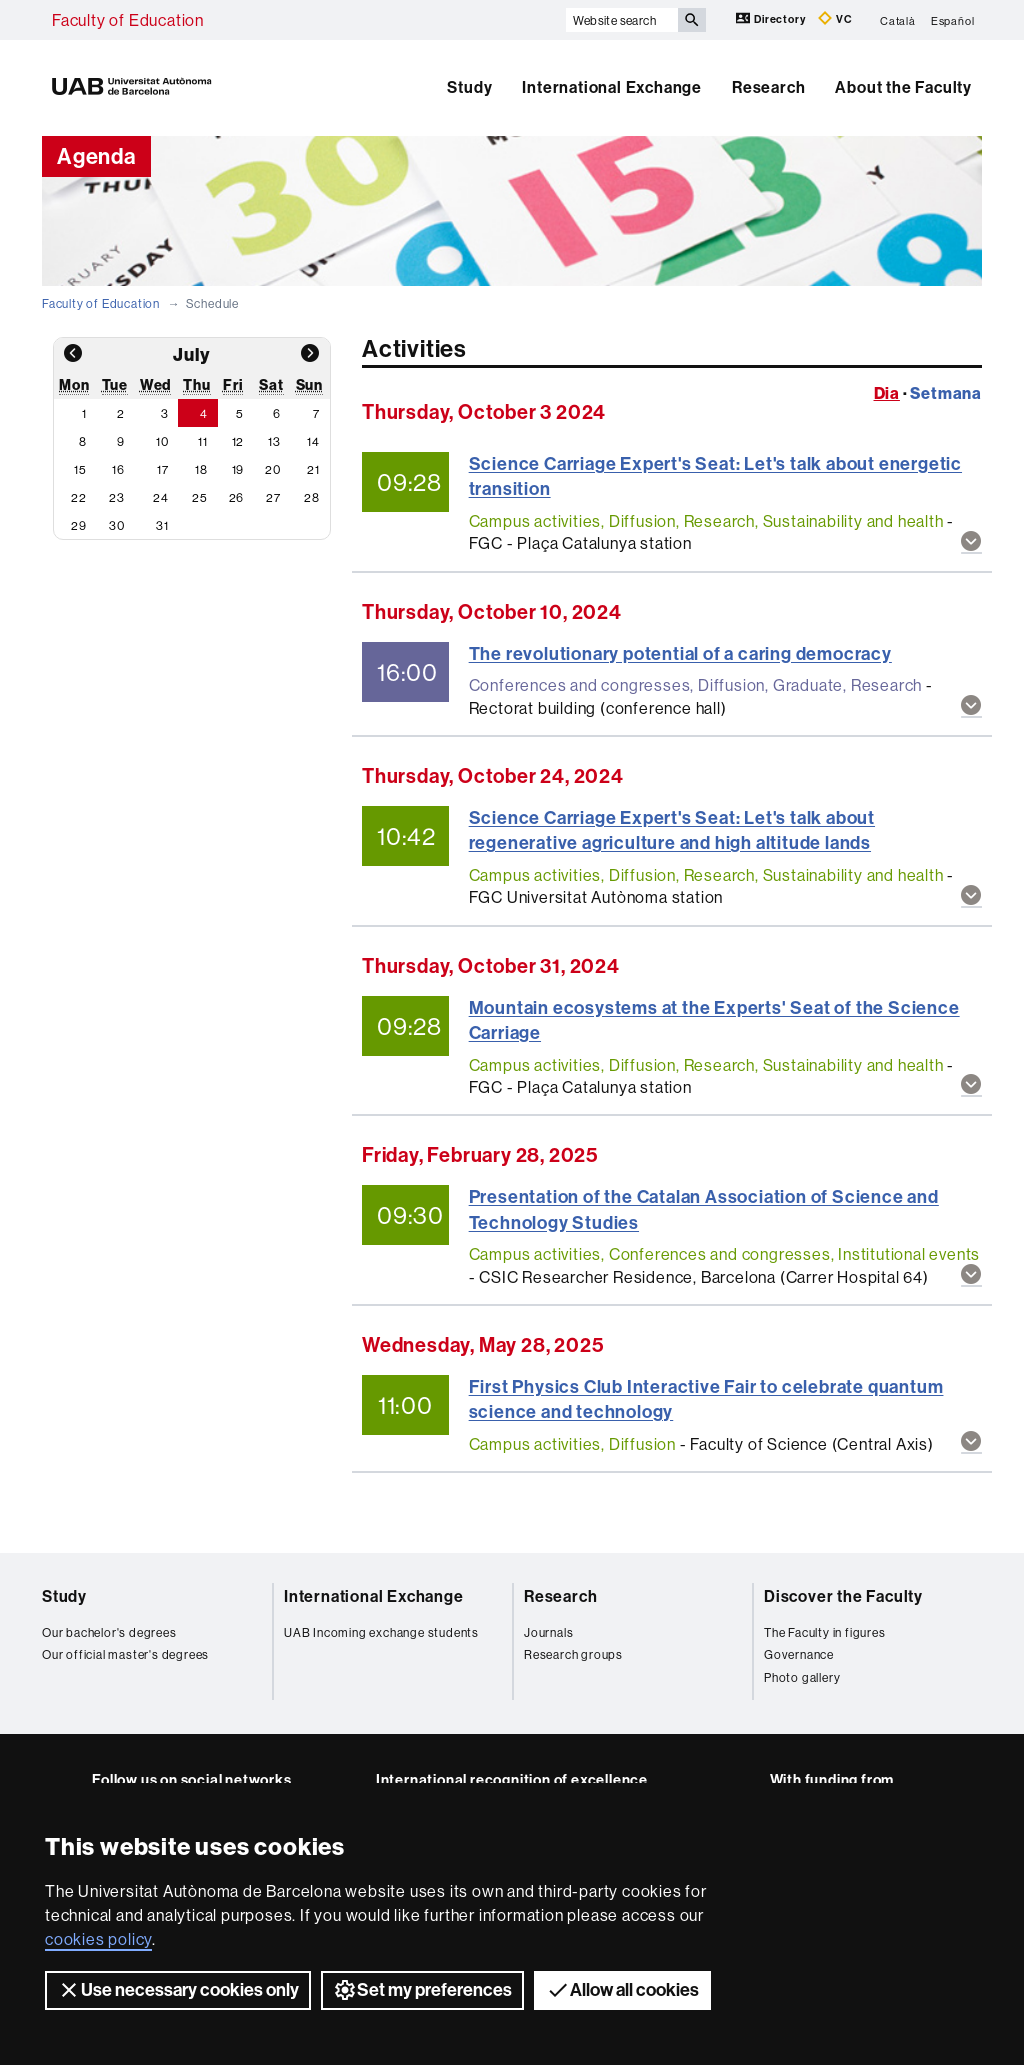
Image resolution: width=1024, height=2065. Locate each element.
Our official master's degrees (125, 1654)
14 (313, 441)
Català (898, 20)
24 (161, 497)
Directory (772, 18)
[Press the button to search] (692, 20)
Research (768, 87)
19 (238, 469)
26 (237, 497)
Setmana (946, 393)
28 (312, 497)
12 (238, 441)
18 (201, 469)
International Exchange (612, 87)
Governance (799, 1654)
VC (835, 18)
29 (79, 525)
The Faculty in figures (825, 1632)
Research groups (573, 1654)
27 (273, 497)
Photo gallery (802, 1677)
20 (273, 469)
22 (79, 497)
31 (162, 525)
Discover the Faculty (843, 1596)
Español (953, 20)
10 (162, 441)
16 (118, 469)
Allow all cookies (622, 1990)
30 (117, 525)
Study (469, 87)
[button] (971, 542)
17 (163, 469)
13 (274, 441)
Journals (548, 1632)
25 (200, 497)
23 (117, 497)
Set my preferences (422, 1990)
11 (203, 441)
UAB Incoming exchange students (381, 1632)
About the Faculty (903, 87)
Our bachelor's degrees (109, 1632)
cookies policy (98, 1939)
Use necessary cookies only (178, 1990)
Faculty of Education (128, 20)
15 (80, 469)
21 (313, 469)
